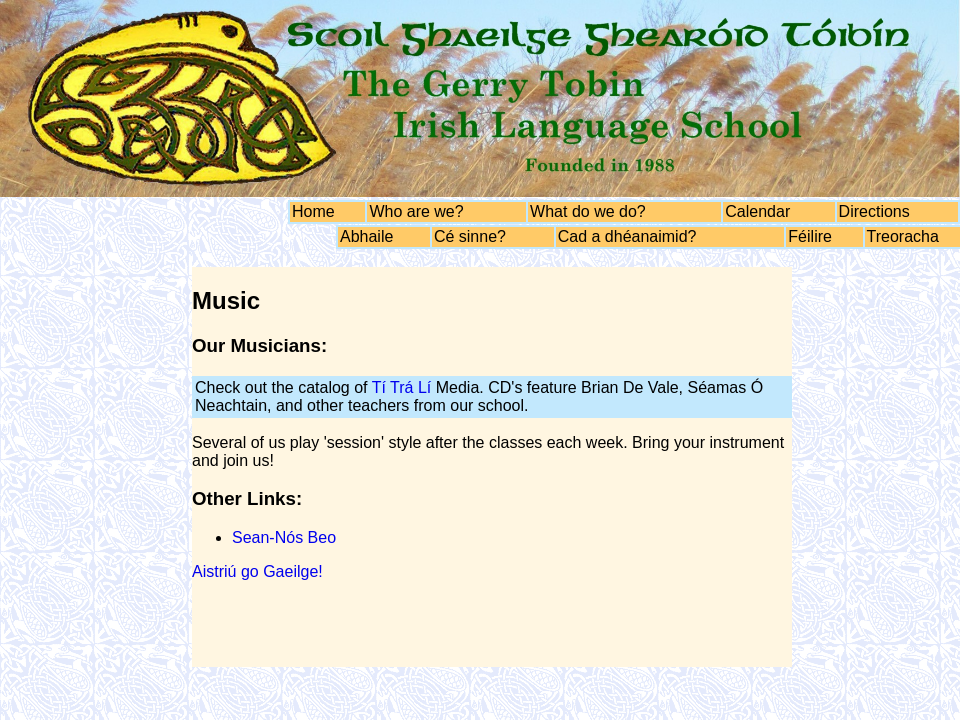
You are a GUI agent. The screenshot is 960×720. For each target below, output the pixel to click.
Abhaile (366, 236)
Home (313, 211)
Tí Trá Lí (402, 387)
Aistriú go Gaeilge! (257, 571)
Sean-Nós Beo (284, 537)
